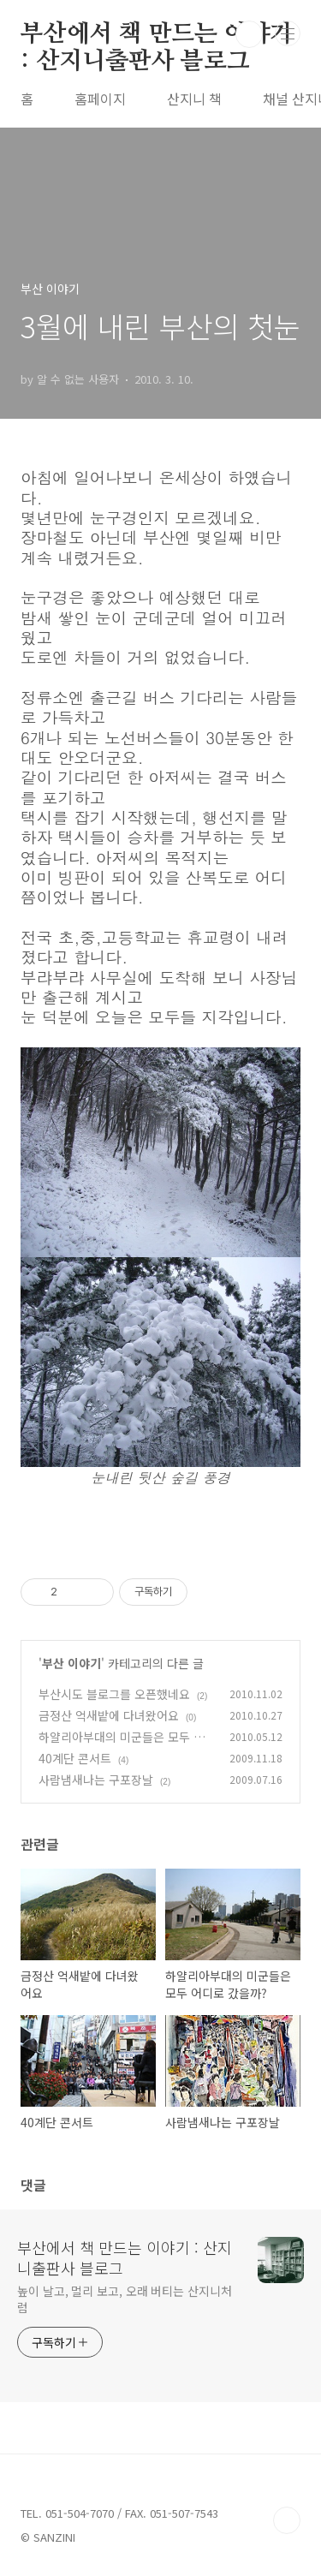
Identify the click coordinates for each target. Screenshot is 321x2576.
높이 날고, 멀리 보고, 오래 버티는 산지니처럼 (124, 2299)
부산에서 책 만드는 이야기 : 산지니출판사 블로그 (157, 35)
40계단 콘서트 (75, 1758)
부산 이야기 (71, 1663)
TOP (286, 2520)
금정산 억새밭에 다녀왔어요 (109, 1715)
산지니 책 (194, 98)
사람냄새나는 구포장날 (96, 1779)
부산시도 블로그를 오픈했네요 (114, 1693)
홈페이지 (100, 98)
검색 (249, 34)
